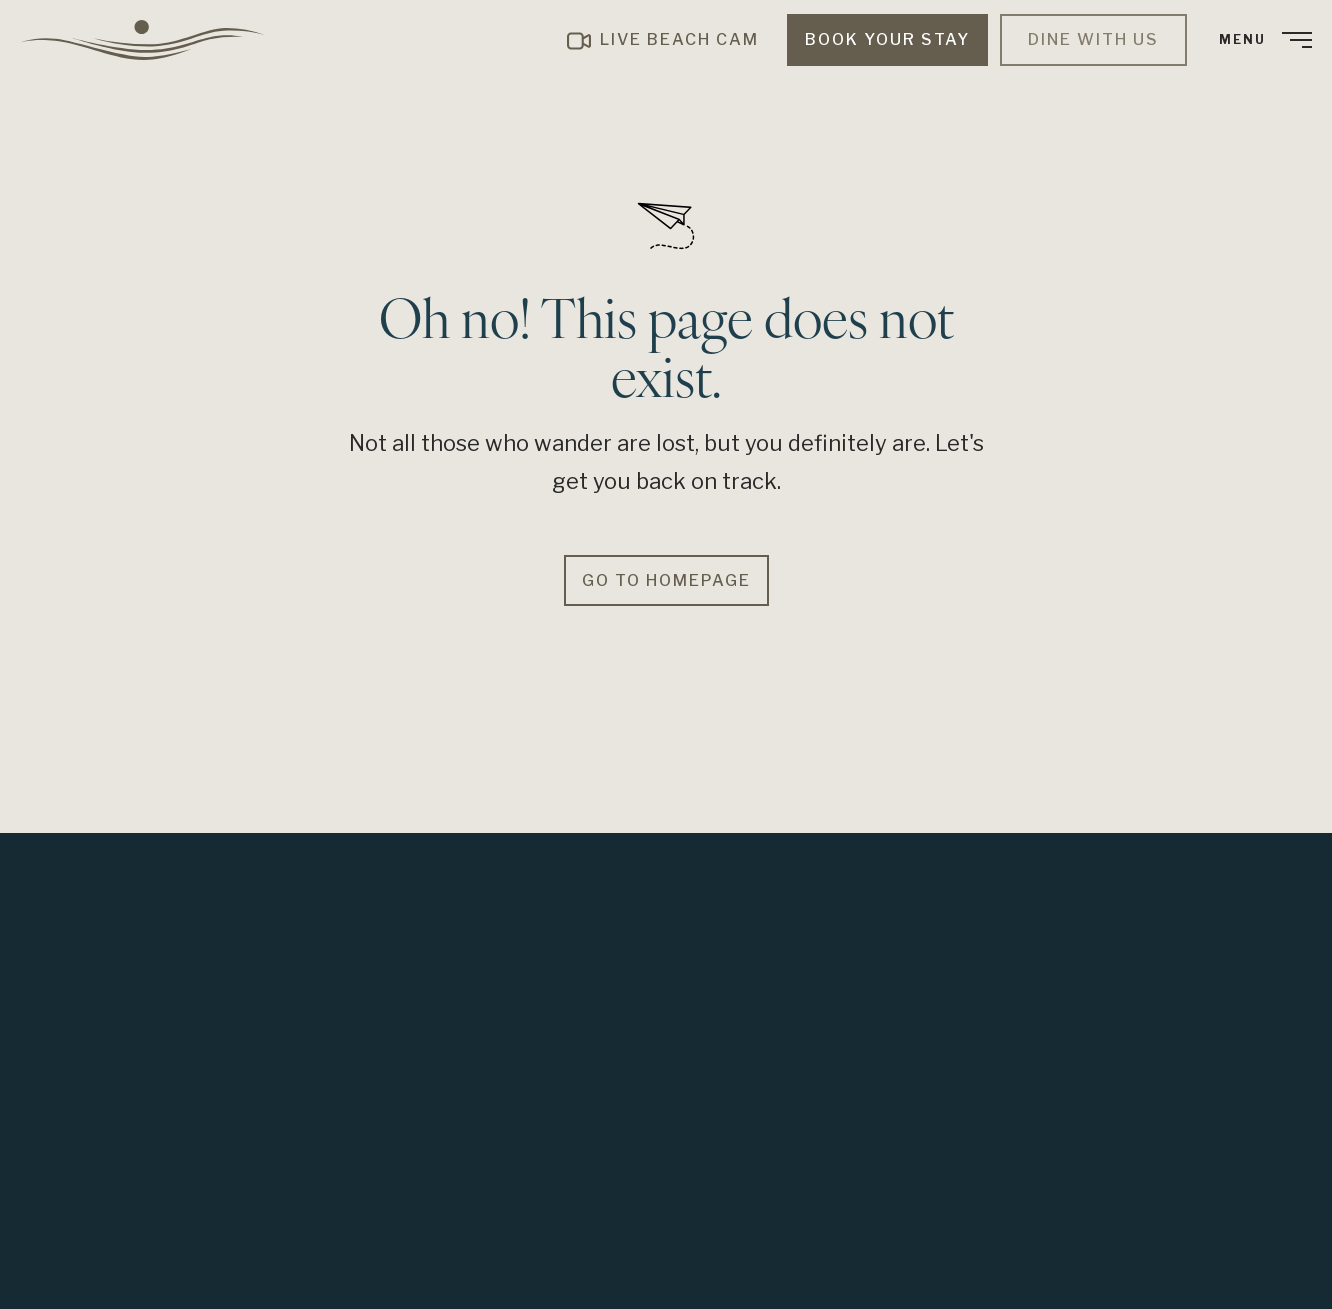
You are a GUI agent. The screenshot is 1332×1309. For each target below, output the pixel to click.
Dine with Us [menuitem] (1093, 39)
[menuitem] (150, 40)
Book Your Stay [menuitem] (887, 39)
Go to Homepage (666, 580)
